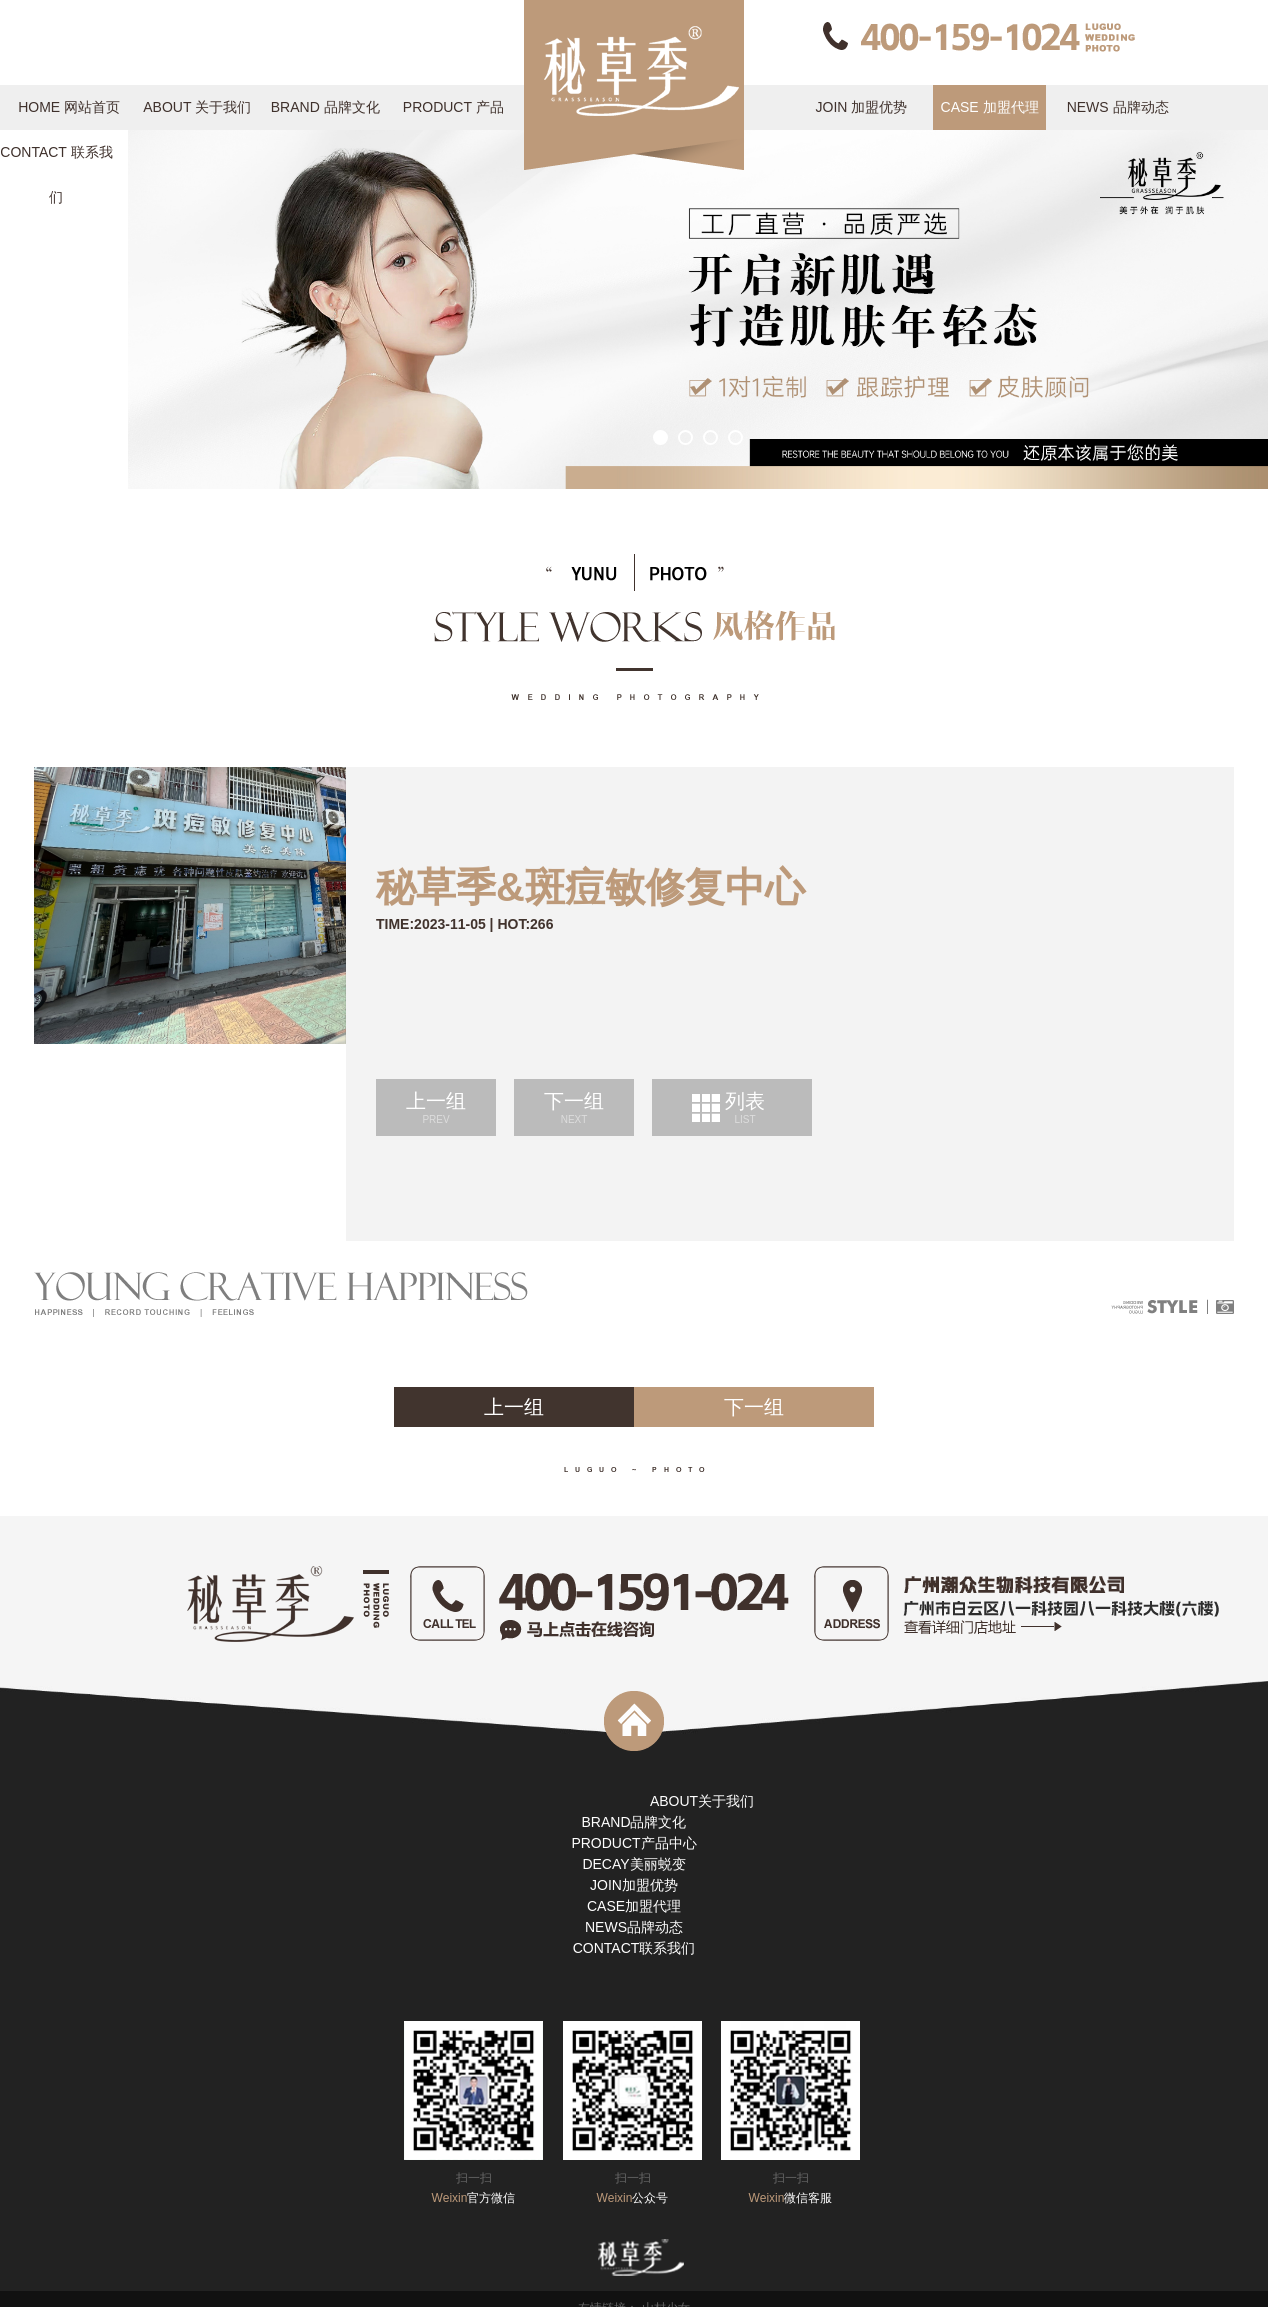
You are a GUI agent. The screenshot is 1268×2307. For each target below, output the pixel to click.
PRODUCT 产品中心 (453, 114)
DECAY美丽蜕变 (633, 1864)
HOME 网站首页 (69, 107)
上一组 (436, 1107)
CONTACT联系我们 (634, 1948)
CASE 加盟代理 (990, 107)
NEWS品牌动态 (634, 1927)
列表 (745, 1107)
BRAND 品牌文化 (325, 107)
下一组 (574, 1107)
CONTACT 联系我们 (56, 159)
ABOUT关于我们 (702, 1801)
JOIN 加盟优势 (862, 107)
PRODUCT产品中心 (633, 1843)
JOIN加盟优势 (634, 1885)
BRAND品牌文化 (633, 1822)
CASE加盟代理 (634, 1906)
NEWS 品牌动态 (1118, 107)
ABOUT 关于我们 (197, 107)
